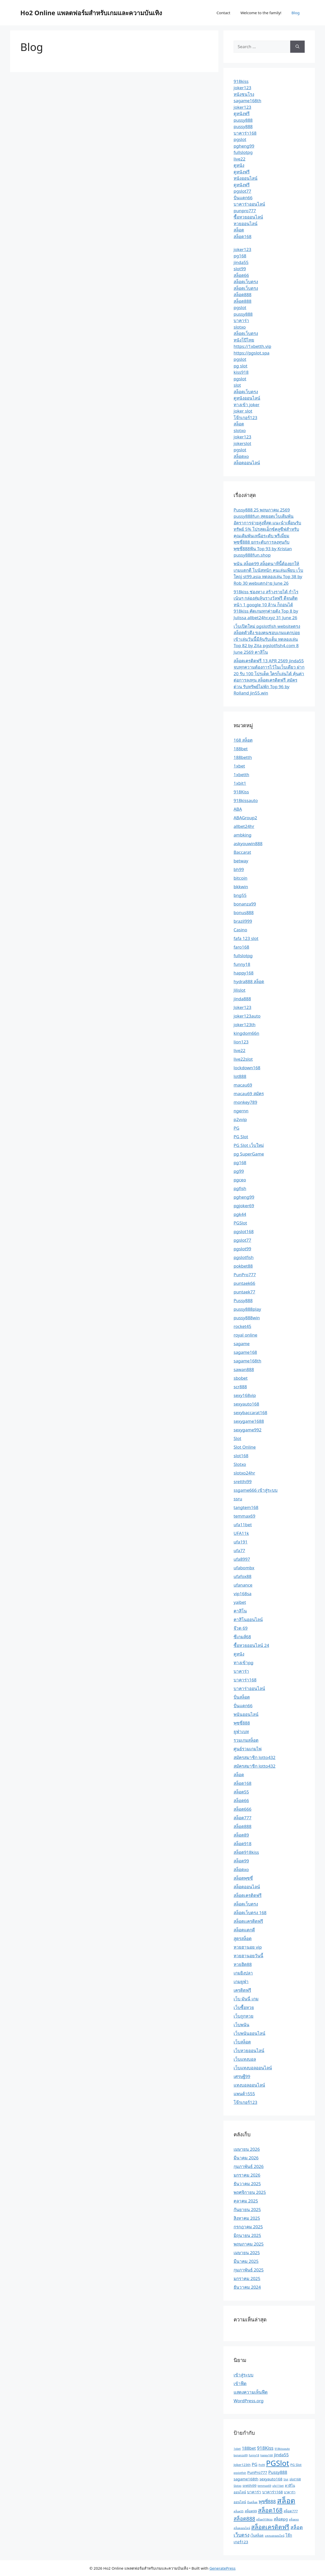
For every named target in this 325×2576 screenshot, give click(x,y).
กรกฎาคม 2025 (248, 2227)
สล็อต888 (242, 294)
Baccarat (242, 852)
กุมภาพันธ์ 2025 (249, 2270)
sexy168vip (245, 1395)
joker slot (243, 411)
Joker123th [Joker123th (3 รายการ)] (242, 2464)
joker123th (244, 1024)
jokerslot (242, 443)
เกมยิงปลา (243, 1973)
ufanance (243, 1585)
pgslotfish (244, 1257)
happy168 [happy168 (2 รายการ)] (266, 2455)
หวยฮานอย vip (248, 1947)
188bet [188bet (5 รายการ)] (249, 2448)
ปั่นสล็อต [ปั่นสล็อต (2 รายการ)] (252, 2502)
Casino (240, 930)
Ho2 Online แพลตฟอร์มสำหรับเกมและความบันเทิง (91, 12)
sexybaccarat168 (250, 1412)
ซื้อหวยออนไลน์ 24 (251, 1645)
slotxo (240, 327)
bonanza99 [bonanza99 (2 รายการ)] (241, 2455)
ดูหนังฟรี (242, 113)
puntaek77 (244, 1292)
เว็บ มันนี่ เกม (246, 1999)
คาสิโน (240, 1611)
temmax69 (244, 1516)
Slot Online (245, 1447)
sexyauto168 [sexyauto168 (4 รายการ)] (270, 2478)
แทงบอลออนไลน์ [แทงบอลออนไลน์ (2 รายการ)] (274, 2535)
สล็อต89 (241, 1835)
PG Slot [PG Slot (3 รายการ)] (295, 2464)
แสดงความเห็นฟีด (251, 2392)
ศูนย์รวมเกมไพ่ (248, 1749)
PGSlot (240, 1223)
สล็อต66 (241, 275)
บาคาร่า (241, 320)
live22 (239, 159)
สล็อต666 (242, 1809)
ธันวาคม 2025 (247, 2184)
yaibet (240, 1602)
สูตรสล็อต (243, 1938)
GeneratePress (222, 2568)
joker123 (242, 88)
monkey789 (245, 1102)
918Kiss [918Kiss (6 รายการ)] (265, 2448)
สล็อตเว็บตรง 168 (250, 1912)
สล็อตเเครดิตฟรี (248, 1921)
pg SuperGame (249, 1154)
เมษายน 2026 (247, 2149)
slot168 (241, 1456)
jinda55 (241, 262)
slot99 (240, 269)
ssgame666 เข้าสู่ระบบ (256, 1490)
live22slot (243, 1059)
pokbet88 (243, 1266)
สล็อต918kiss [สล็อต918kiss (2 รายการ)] (264, 2519)
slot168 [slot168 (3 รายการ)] (295, 2479)
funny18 (242, 964)
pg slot (240, 366)
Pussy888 (243, 1300)
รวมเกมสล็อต (246, 1740)
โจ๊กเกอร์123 (245, 417)
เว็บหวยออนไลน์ (249, 2050)
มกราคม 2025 (247, 2278)
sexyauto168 (246, 1404)
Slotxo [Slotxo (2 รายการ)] (237, 2486)
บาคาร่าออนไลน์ (249, 204)
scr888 (240, 1387)
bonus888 (244, 912)
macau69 (243, 1085)
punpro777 (245, 211)
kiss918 (241, 372)
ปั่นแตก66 (243, 198)
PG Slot (241, 1137)
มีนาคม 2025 (246, 2261)
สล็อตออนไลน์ (247, 463)
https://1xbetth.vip (252, 346)
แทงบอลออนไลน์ (249, 2085)
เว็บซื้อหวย (244, 2007)
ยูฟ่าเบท (241, 1731)
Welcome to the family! (260, 12)
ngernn (241, 1111)
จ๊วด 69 (241, 1628)
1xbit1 (240, 783)
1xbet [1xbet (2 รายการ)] (237, 2448)
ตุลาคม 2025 (246, 2201)
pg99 (239, 1171)
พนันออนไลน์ (246, 1714)
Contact (223, 12)
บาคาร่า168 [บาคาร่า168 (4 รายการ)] (272, 2491)
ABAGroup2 (245, 818)
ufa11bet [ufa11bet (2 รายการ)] (278, 2486)
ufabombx (244, 1568)
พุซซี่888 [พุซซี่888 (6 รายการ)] (267, 2501)
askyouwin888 (248, 843)
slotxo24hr (244, 1473)
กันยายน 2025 (247, 2209)
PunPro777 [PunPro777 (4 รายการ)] (257, 2472)
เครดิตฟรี (242, 1990)
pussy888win (247, 1318)
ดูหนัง (239, 165)
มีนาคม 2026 (246, 2158)
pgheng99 (244, 146)
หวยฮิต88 (243, 1964)
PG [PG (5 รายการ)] (254, 2464)
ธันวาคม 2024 (247, 2287)
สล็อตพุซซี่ (243, 1878)
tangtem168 (246, 1507)
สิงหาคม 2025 (247, 2218)
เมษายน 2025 (247, 2252)
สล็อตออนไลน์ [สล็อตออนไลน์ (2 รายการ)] (242, 2528)
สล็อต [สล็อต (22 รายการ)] (286, 2500)
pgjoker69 (244, 1206)
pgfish (240, 1188)
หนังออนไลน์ (245, 178)
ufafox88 (242, 1576)
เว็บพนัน (241, 2025)
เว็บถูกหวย (243, 2016)
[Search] (297, 47)
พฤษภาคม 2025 (249, 2244)
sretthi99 (243, 1481)
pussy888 (243, 120)
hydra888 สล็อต (249, 981)
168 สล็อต (243, 740)
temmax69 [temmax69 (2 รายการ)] (264, 2486)
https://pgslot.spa (251, 353)
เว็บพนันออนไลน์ (249, 2033)
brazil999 (243, 921)
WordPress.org (249, 2401)
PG (236, 1128)
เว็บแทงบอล (245, 2059)
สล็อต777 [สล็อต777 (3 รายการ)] (291, 2511)
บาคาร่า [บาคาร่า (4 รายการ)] (254, 2491)
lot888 (240, 1076)
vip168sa (242, 1593)
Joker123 (242, 1007)
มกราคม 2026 (247, 2175)
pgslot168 (244, 1231)
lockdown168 (247, 1068)
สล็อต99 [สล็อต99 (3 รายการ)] (251, 2511)
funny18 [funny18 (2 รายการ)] (254, 2455)
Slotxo (240, 1464)
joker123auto (247, 1016)
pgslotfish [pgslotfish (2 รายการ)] (240, 2473)
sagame (242, 1343)
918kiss (241, 81)
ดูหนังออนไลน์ (247, 398)
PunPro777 (245, 1274)
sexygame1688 (249, 1421)
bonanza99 (245, 904)
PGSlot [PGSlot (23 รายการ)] (277, 2463)
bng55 (240, 895)
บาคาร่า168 (245, 133)
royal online (245, 1335)
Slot (237, 1438)
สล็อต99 (241, 1861)
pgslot (240, 139)
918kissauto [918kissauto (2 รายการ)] (282, 2448)
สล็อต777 (242, 1818)
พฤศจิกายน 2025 (250, 2192)
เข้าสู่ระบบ (243, 2375)
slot (237, 385)
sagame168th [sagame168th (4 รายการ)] (246, 2478)
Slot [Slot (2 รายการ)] (286, 2479)
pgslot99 (242, 1249)
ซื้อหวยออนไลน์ (248, 217)
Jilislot (240, 990)
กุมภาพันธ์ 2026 (249, 2166)
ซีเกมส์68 (242, 1637)
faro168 (241, 947)
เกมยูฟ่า (241, 1981)
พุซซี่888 (242, 1723)
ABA (238, 809)
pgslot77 (242, 191)
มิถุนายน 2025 (247, 2235)
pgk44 (240, 1214)
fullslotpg (243, 152)
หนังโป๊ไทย (244, 340)
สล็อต (239, 230)
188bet (241, 749)
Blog (295, 12)
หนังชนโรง (244, 94)
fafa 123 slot (246, 938)
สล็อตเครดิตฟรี (248, 1895)
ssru (238, 1499)
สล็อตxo (241, 456)
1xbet (239, 766)
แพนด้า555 (244, 2094)
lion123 (241, 1042)
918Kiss (241, 792)
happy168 (243, 973)
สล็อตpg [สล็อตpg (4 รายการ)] (281, 2518)
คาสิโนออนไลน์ (248, 1619)
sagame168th (247, 100)
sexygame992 (248, 1430)
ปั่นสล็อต (242, 1697)
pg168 (240, 256)
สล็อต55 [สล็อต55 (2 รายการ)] (238, 2511)
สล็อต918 (242, 1843)
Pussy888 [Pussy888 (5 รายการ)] (277, 2472)
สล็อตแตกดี (244, 1930)
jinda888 (242, 999)
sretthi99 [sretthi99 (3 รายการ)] (249, 2485)
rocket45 (242, 1326)
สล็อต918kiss (246, 1852)
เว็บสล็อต (242, 2042)
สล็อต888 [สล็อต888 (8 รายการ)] (244, 2518)
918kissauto (246, 800)
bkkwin (241, 887)
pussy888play (247, 1309)
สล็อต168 (242, 236)
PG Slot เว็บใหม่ (249, 1145)
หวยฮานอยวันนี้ (248, 1956)
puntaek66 (244, 1283)
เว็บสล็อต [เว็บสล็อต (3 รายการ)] (257, 2535)
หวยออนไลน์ (245, 223)
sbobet (241, 1378)
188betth (243, 757)
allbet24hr (244, 826)
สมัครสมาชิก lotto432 (254, 1757)
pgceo (240, 1180)
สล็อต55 (241, 1792)
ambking (242, 835)
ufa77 (239, 1550)
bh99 (239, 869)
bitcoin (240, 878)
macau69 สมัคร (249, 1093)
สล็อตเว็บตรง (246, 282)
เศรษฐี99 (242, 2076)
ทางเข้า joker (246, 404)
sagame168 (245, 1352)
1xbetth (241, 774)
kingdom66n (246, 1033)
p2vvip (240, 1119)
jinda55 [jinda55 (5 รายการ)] (281, 2455)
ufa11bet (243, 1524)
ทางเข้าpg (243, 1662)
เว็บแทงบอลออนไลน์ (253, 2068)
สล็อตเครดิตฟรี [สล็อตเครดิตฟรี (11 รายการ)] (270, 2527)
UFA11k (241, 1533)
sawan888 (244, 1369)
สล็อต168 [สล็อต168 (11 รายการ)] (270, 2510)
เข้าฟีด (240, 2383)
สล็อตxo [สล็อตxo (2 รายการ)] (294, 2519)
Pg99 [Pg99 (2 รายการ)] (261, 2465)
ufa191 (241, 1542)
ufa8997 (242, 1559)
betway (241, 861)
